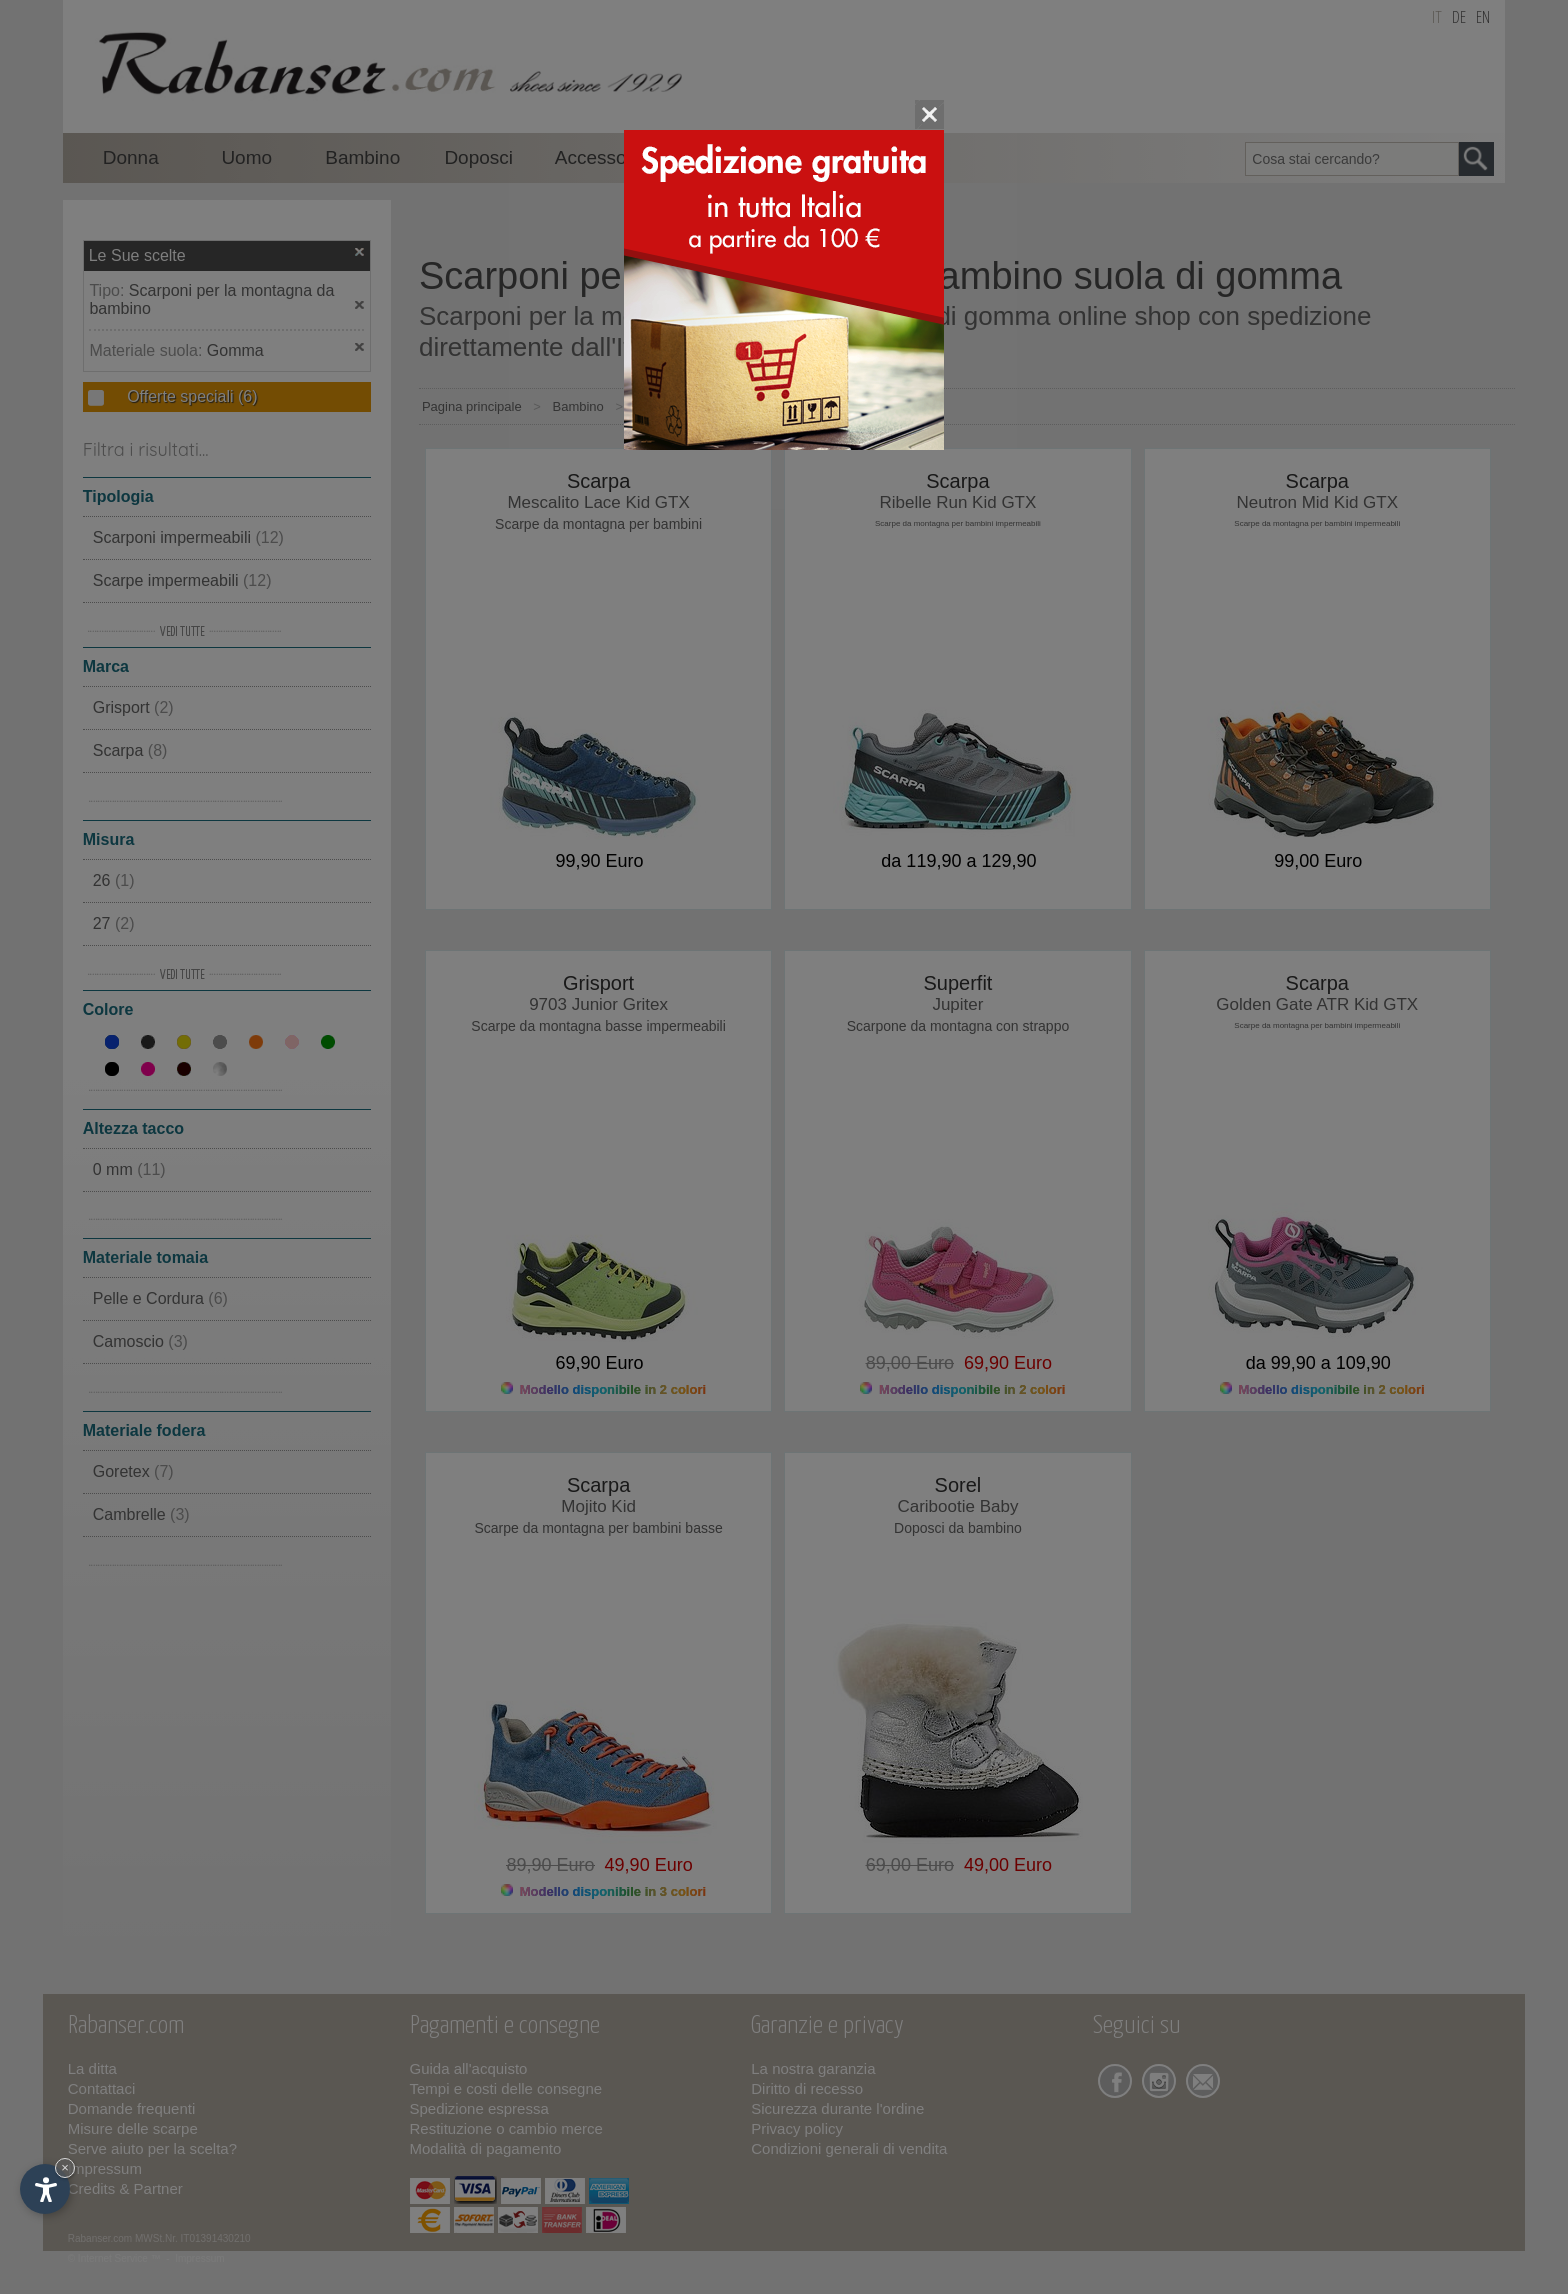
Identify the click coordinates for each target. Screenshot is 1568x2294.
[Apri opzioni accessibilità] (45, 2189)
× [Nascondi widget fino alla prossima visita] (65, 2167)
